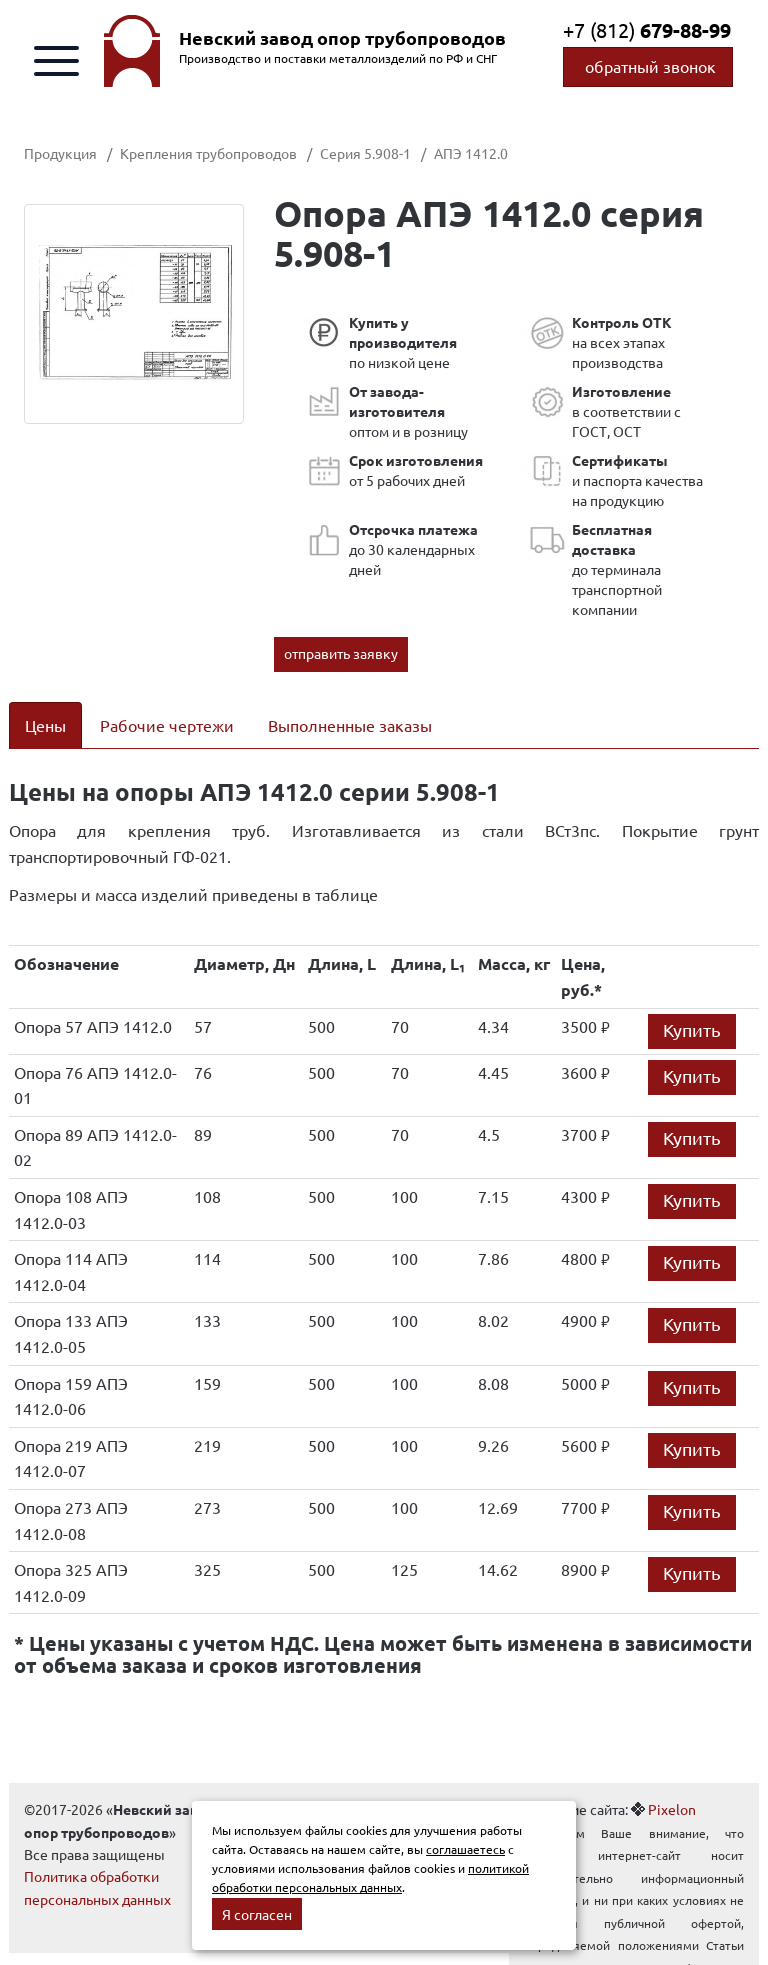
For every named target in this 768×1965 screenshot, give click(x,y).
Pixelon (672, 1809)
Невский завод (342, 38)
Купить (692, 1029)
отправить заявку (341, 653)
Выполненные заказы (350, 725)
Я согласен (257, 1914)
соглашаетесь (465, 1849)
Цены (45, 725)
